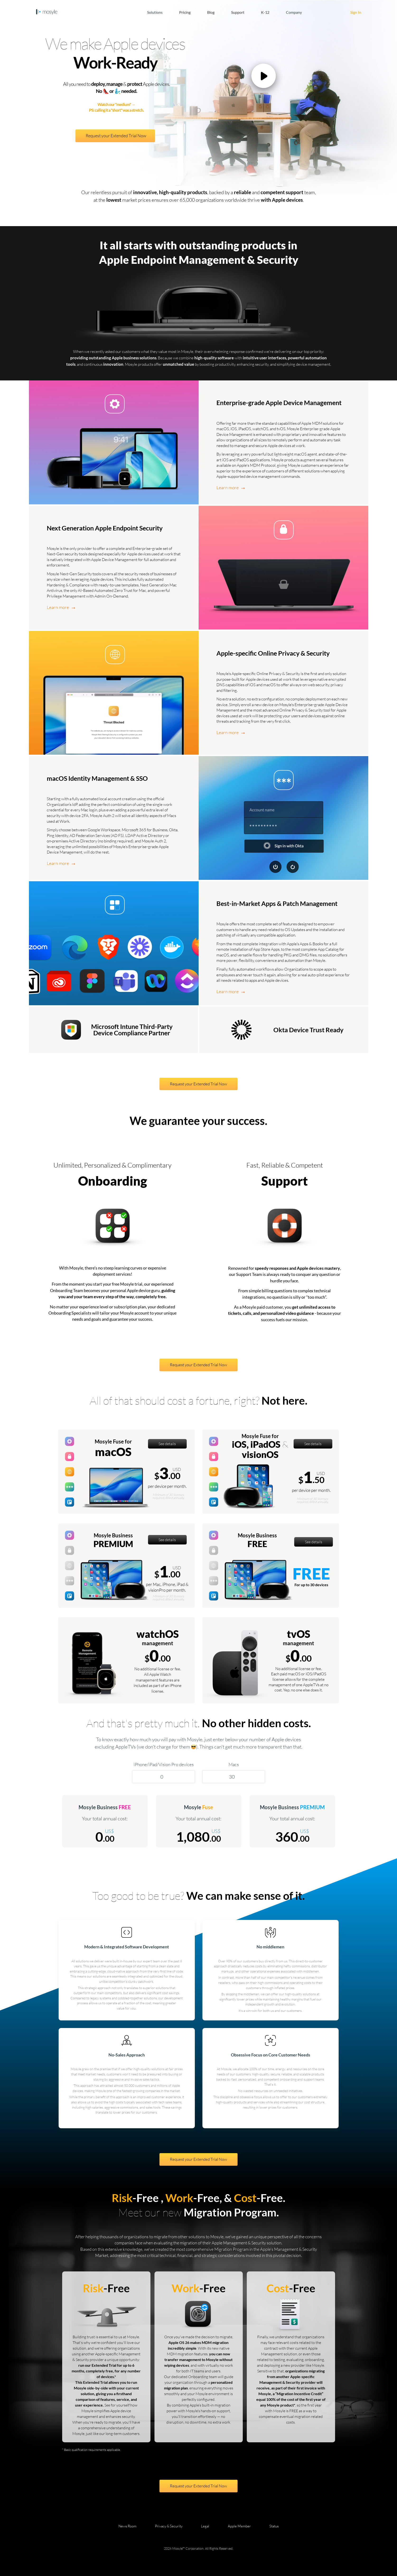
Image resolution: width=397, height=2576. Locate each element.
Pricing (185, 12)
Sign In (355, 12)
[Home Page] (46, 11)
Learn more (230, 487)
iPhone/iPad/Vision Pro (164, 1764)
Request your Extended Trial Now (198, 1083)
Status (274, 2526)
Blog (211, 12)
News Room (127, 2526)
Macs (234, 1764)
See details (167, 1443)
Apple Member (239, 2526)
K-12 (265, 12)
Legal (205, 2526)
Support (237, 12)
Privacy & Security (168, 2526)
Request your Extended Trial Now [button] (116, 135)
